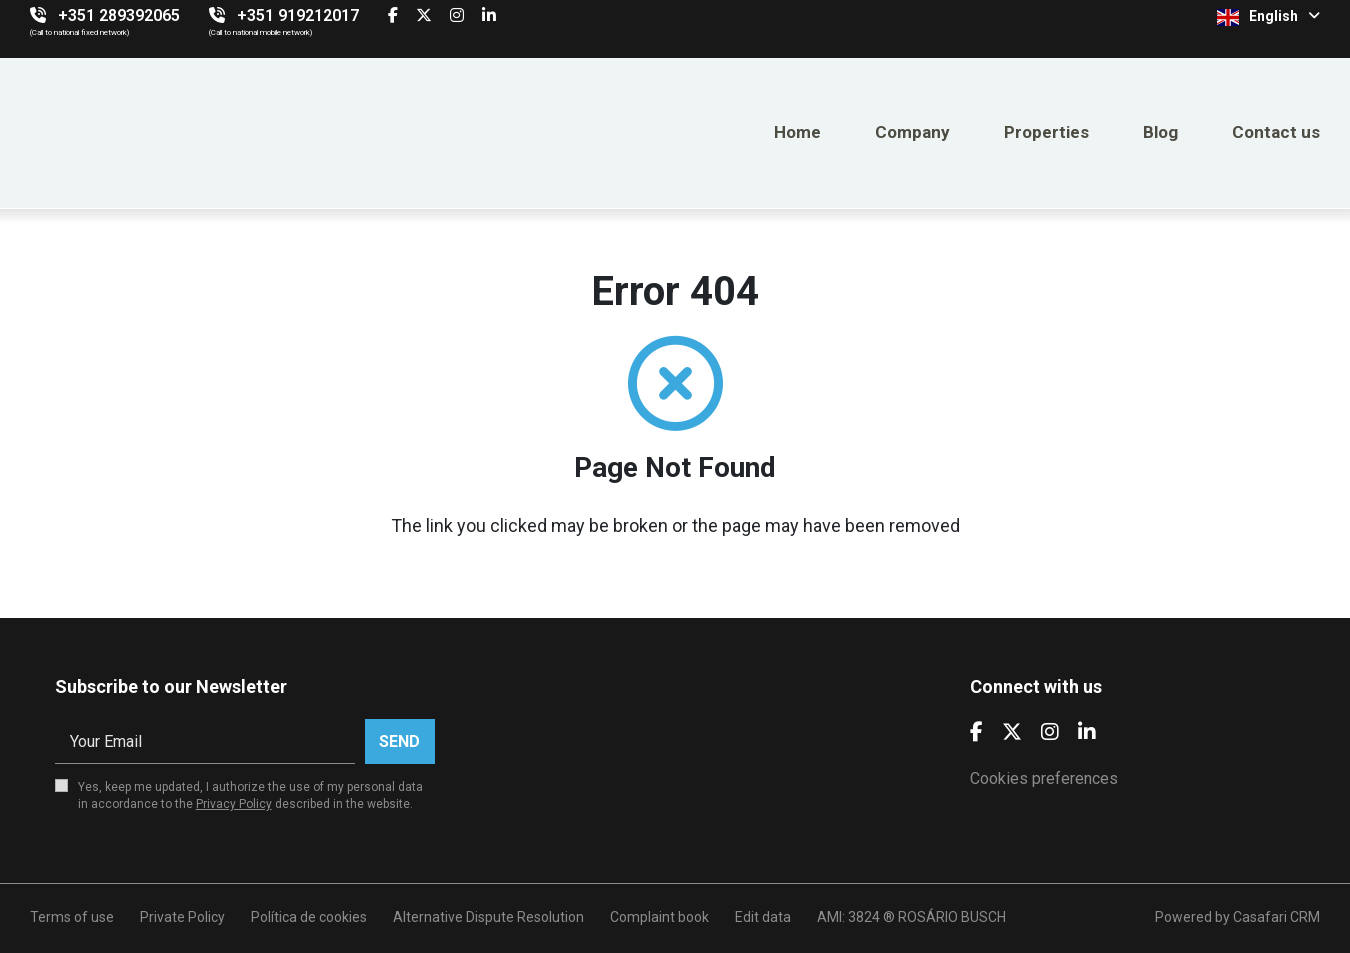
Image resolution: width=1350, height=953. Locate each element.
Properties (1046, 132)
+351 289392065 (119, 15)
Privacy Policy (234, 804)
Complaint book (659, 917)
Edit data (763, 917)
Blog (1160, 132)
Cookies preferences (1044, 778)
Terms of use (72, 917)
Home (797, 132)
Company (912, 132)
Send (399, 741)
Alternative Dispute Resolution (488, 917)
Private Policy (182, 917)
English (1268, 17)
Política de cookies (309, 917)
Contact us (1276, 132)
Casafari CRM (1276, 917)
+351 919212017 (298, 15)
